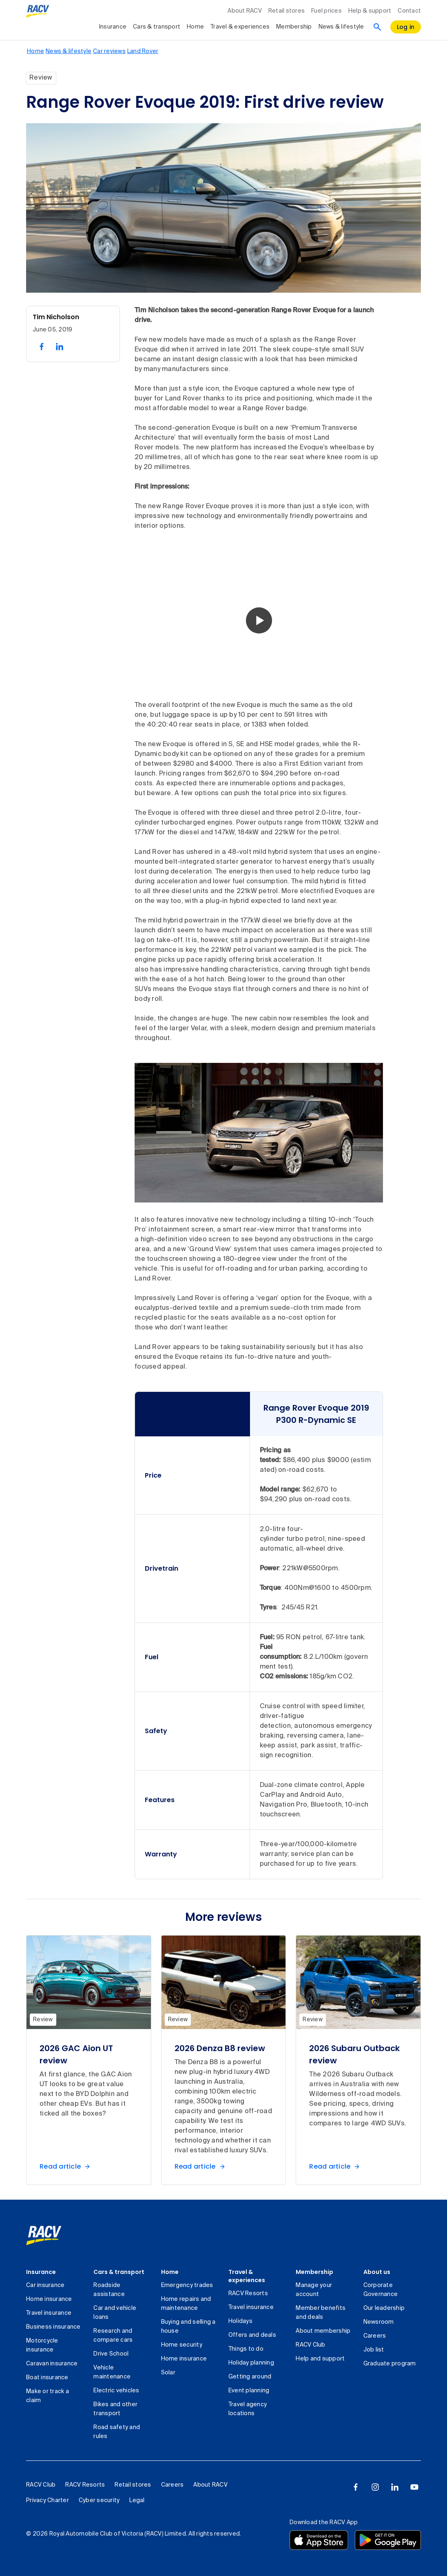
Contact (409, 11)
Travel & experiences (246, 2276)
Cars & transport (118, 2272)
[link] (44, 2235)
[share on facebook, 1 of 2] (42, 347)
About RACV (245, 11)
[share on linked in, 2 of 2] (60, 347)
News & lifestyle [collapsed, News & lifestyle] (341, 27)
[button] (259, 620)
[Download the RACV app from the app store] (319, 2540)
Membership (314, 2272)
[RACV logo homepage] (37, 11)
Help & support (370, 11)
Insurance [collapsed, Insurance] (112, 27)
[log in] (405, 26)
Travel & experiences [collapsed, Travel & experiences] (240, 27)
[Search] (377, 26)
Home (170, 2272)
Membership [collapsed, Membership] (294, 27)
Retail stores (286, 11)
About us (376, 2272)
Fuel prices (326, 11)
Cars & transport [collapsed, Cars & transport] (156, 27)
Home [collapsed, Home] (195, 27)
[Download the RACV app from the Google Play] (388, 2540)
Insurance (41, 2272)
